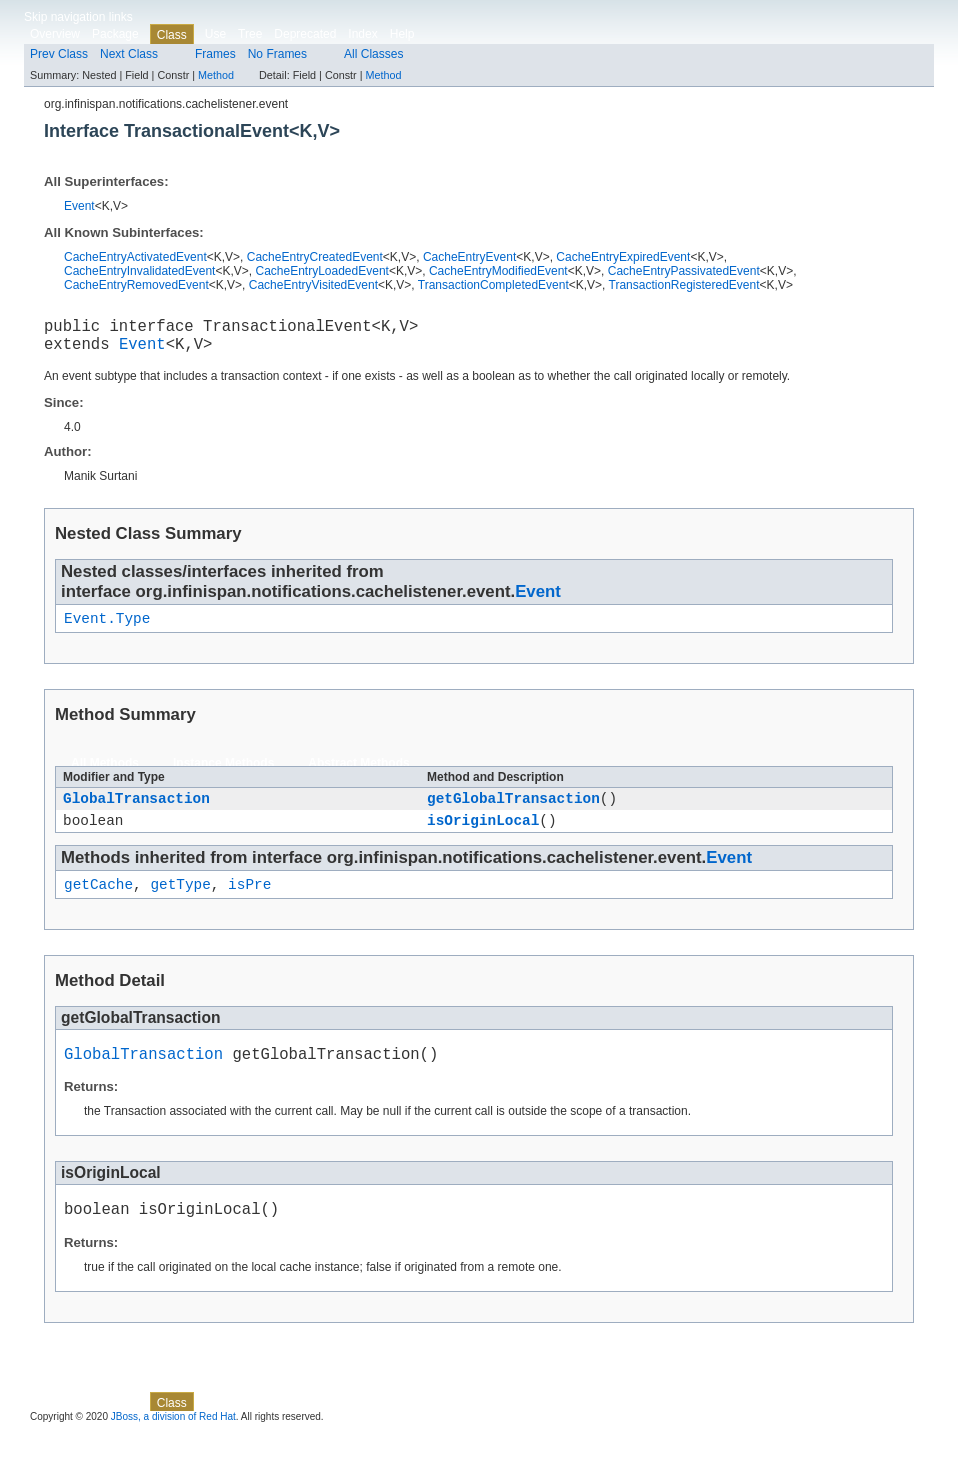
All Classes (373, 54)
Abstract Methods (358, 774)
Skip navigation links (78, 17)
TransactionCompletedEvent (493, 285)
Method (216, 75)
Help (402, 34)
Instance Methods (223, 774)
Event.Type (107, 628)
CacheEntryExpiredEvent (623, 257)
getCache (98, 903)
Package (115, 34)
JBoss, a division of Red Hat (173, 1444)
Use (215, 34)
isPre (249, 903)
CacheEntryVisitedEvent (313, 285)
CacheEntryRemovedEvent (136, 285)
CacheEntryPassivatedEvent (684, 271)
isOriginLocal (483, 836)
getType (180, 903)
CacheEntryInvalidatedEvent (139, 271)
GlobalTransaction (136, 811)
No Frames (277, 54)
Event (79, 206)
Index (362, 34)
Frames (215, 54)
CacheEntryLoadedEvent (321, 271)
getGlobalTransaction (513, 811)
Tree (250, 34)
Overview (55, 34)
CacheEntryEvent (469, 257)
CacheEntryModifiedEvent (498, 271)
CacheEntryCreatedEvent (315, 257)
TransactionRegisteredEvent (684, 285)
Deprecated (305, 34)
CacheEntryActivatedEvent (135, 257)
